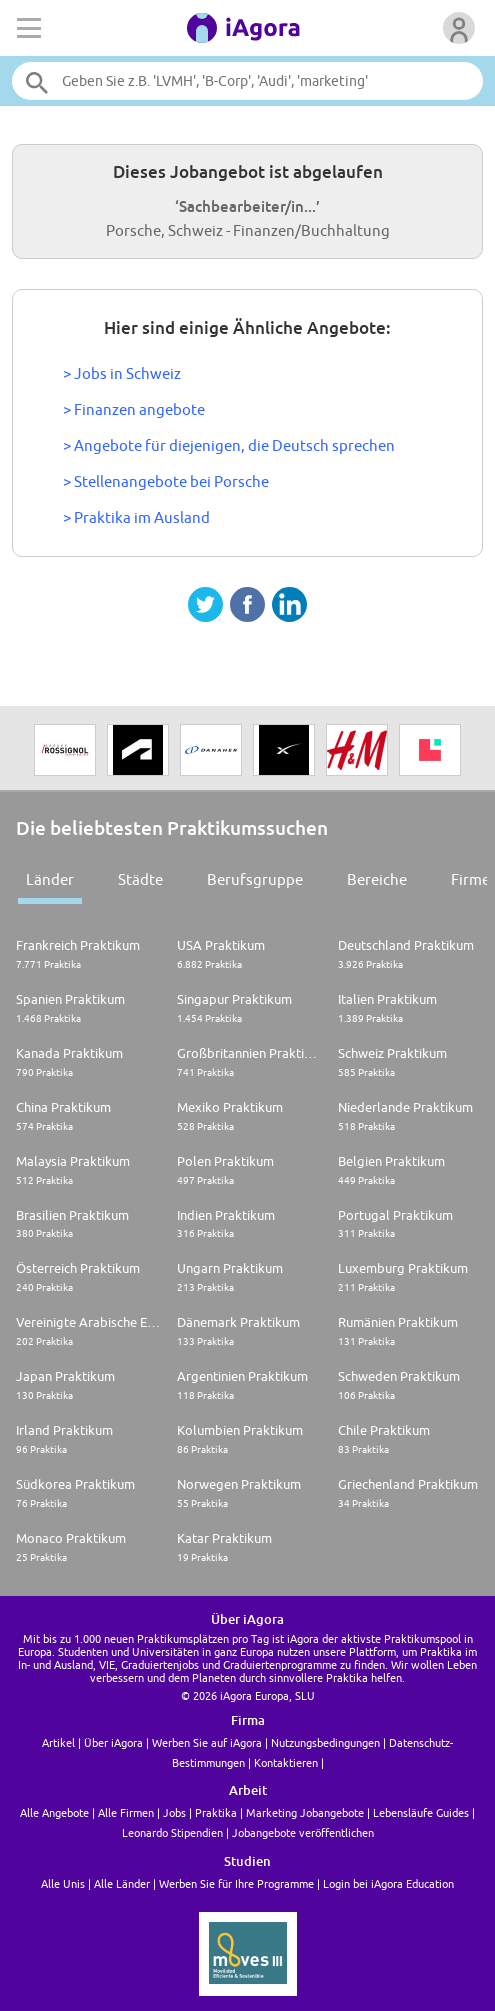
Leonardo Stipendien (172, 1832)
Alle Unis (63, 1883)
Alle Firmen (126, 1812)
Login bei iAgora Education (388, 1883)
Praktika (216, 1812)
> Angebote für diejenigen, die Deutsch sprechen (229, 445)
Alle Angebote (54, 1812)
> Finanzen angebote (134, 409)
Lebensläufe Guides (421, 1812)
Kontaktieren (286, 1762)
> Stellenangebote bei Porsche (166, 481)
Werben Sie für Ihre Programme (236, 1883)
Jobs (174, 1812)
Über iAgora (113, 1742)
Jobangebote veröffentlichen (303, 1832)
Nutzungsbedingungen (325, 1742)
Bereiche (377, 879)
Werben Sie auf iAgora (207, 1742)
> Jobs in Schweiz (122, 373)
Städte (140, 879)
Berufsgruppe (255, 879)
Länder (50, 879)
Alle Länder (122, 1883)
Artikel (58, 1742)
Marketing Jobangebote (305, 1812)
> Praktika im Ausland (136, 517)
